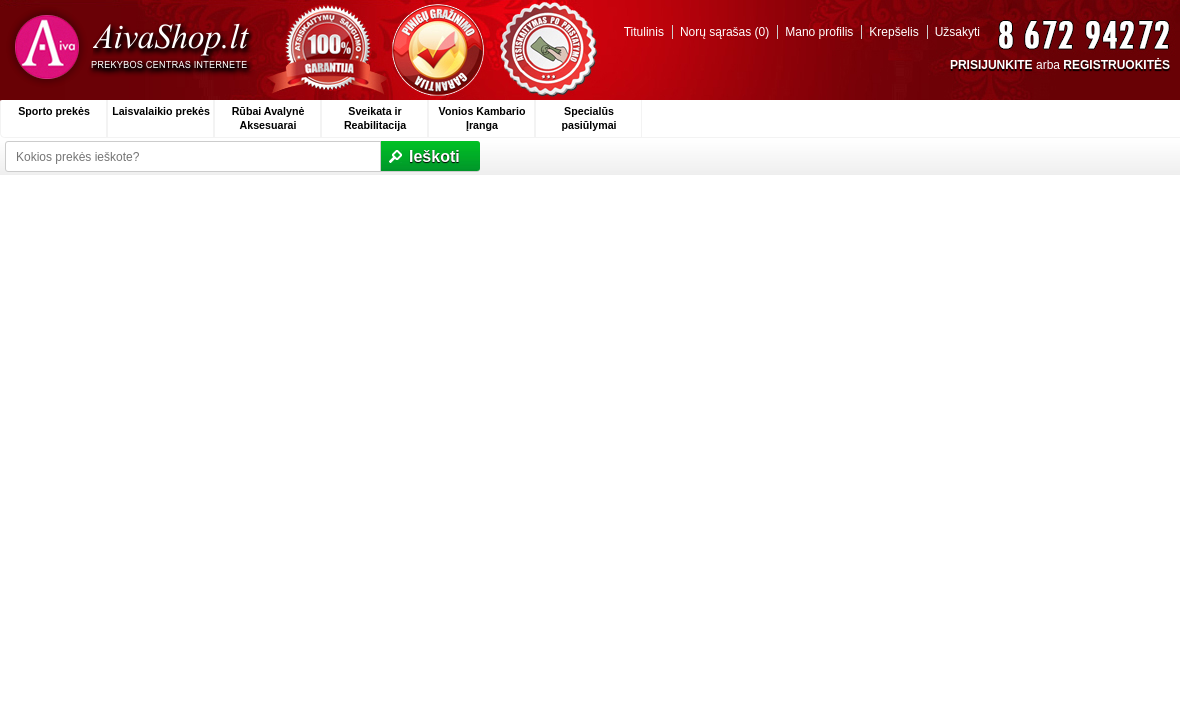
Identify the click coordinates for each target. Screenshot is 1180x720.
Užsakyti (957, 32)
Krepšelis (893, 32)
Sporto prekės (54, 111)
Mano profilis (819, 32)
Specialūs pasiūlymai (588, 118)
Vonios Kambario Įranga (482, 118)
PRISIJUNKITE (991, 65)
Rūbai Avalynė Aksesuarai (268, 118)
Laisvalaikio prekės (161, 111)
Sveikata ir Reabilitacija (375, 118)
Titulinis (644, 32)
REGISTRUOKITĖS (1116, 65)
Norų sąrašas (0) (724, 32)
